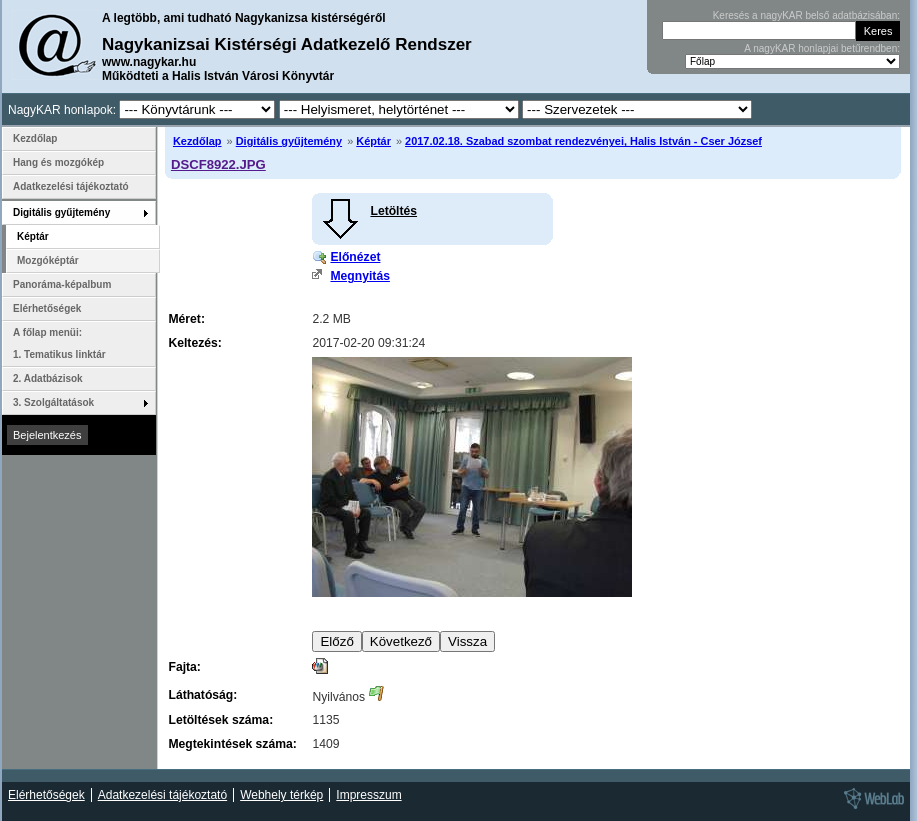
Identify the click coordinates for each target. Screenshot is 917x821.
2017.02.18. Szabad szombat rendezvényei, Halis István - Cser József (583, 141)
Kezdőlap (197, 141)
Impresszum (368, 795)
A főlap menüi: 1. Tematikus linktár (59, 343)
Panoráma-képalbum (62, 284)
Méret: (186, 319)
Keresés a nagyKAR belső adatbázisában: (806, 15)
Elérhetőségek (47, 308)
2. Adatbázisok (48, 378)
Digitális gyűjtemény (289, 141)
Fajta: (184, 667)
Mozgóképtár (48, 260)
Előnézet (355, 257)
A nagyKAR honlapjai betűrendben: (822, 48)
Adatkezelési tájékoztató (71, 186)
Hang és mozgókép (58, 162)
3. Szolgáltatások (53, 402)
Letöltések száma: (220, 720)
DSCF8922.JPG (218, 164)
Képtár (373, 141)
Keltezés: (194, 343)
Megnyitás (359, 276)
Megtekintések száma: (232, 744)
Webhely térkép (281, 795)
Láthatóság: (202, 695)
